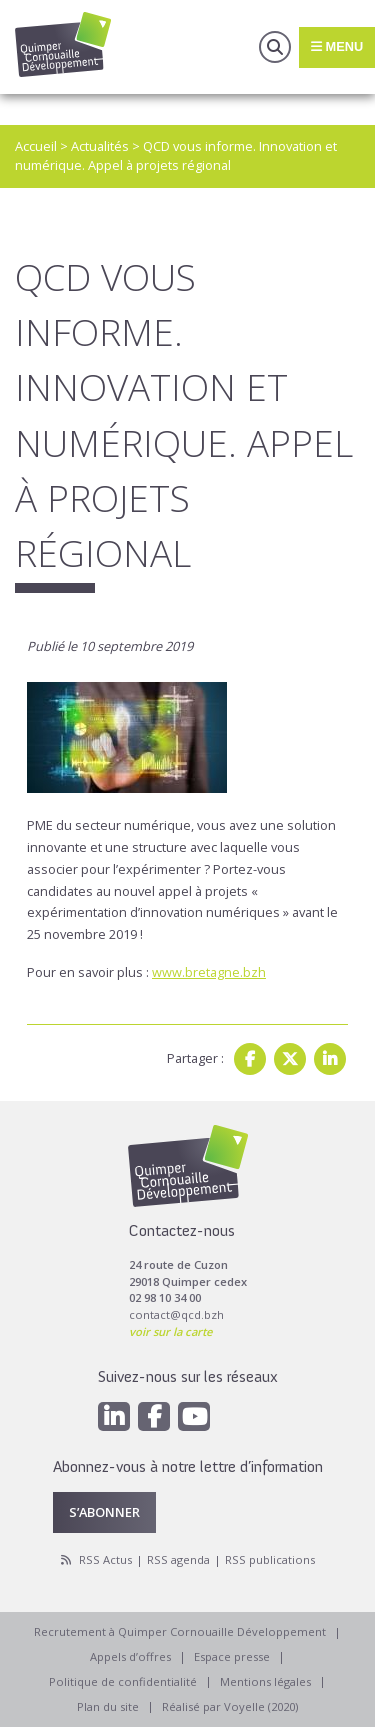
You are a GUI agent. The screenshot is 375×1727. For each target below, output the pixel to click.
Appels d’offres (130, 1656)
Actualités (100, 146)
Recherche (275, 47)
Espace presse (232, 1656)
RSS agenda (178, 1559)
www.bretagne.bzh (209, 972)
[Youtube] (194, 1416)
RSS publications (270, 1559)
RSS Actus (105, 1559)
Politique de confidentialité (123, 1681)
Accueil (36, 146)
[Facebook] (154, 1416)
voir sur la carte (170, 1331)
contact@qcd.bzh (176, 1314)
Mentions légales (265, 1681)
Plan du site (108, 1706)
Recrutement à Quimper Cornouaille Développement (180, 1631)
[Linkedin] (114, 1416)
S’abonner (104, 1512)
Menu (337, 46)
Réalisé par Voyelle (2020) (230, 1706)
